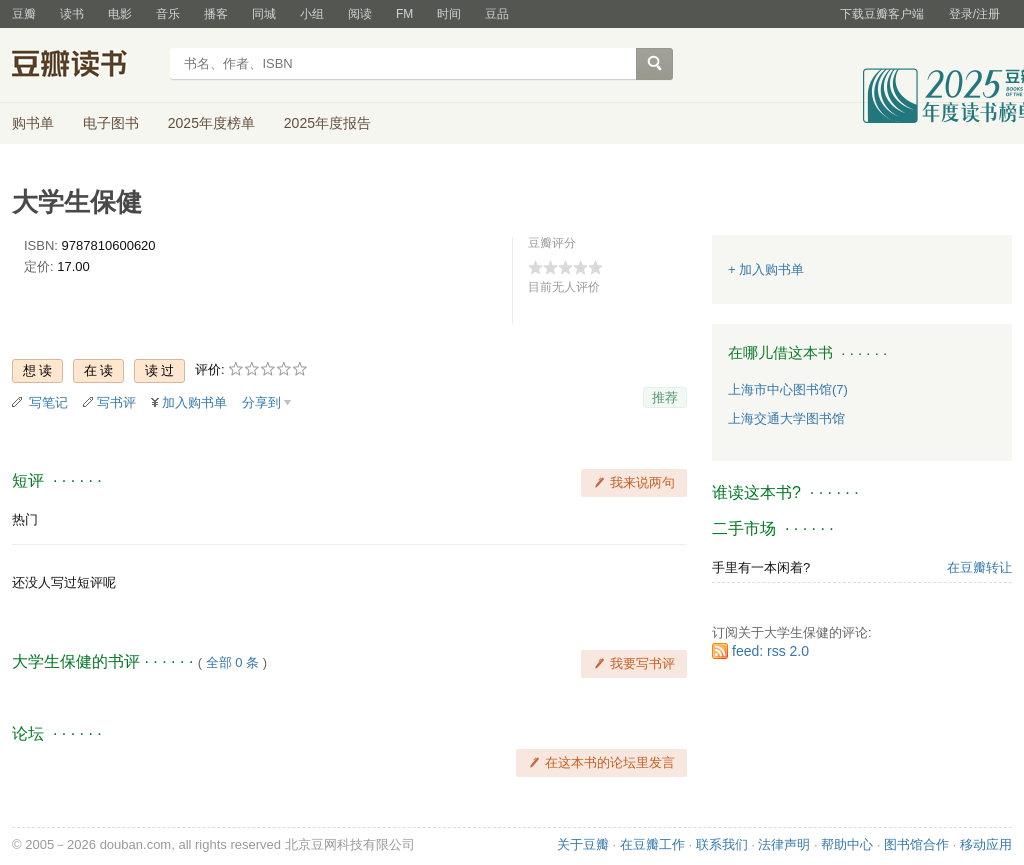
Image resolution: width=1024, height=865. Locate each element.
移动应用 (986, 844)
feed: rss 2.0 (770, 651)
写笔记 (48, 402)
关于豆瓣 (583, 844)
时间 (449, 14)
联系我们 (722, 844)
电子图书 (111, 123)
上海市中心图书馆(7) (788, 389)
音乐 (168, 14)
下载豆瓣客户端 (882, 14)
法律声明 (784, 844)
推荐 (665, 397)
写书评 (116, 402)
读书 (72, 14)
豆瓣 (24, 14)
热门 (25, 519)
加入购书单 (194, 402)
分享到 (261, 402)
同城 (264, 14)
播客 (216, 14)
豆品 (497, 14)
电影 (120, 14)
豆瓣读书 (84, 66)
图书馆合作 (916, 844)
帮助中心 (847, 844)
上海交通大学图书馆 (786, 418)
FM (404, 14)
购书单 (33, 123)
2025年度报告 (327, 123)
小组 (312, 14)
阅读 (360, 14)
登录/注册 (974, 14)
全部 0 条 (232, 662)
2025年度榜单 (211, 123)
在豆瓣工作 (652, 844)
